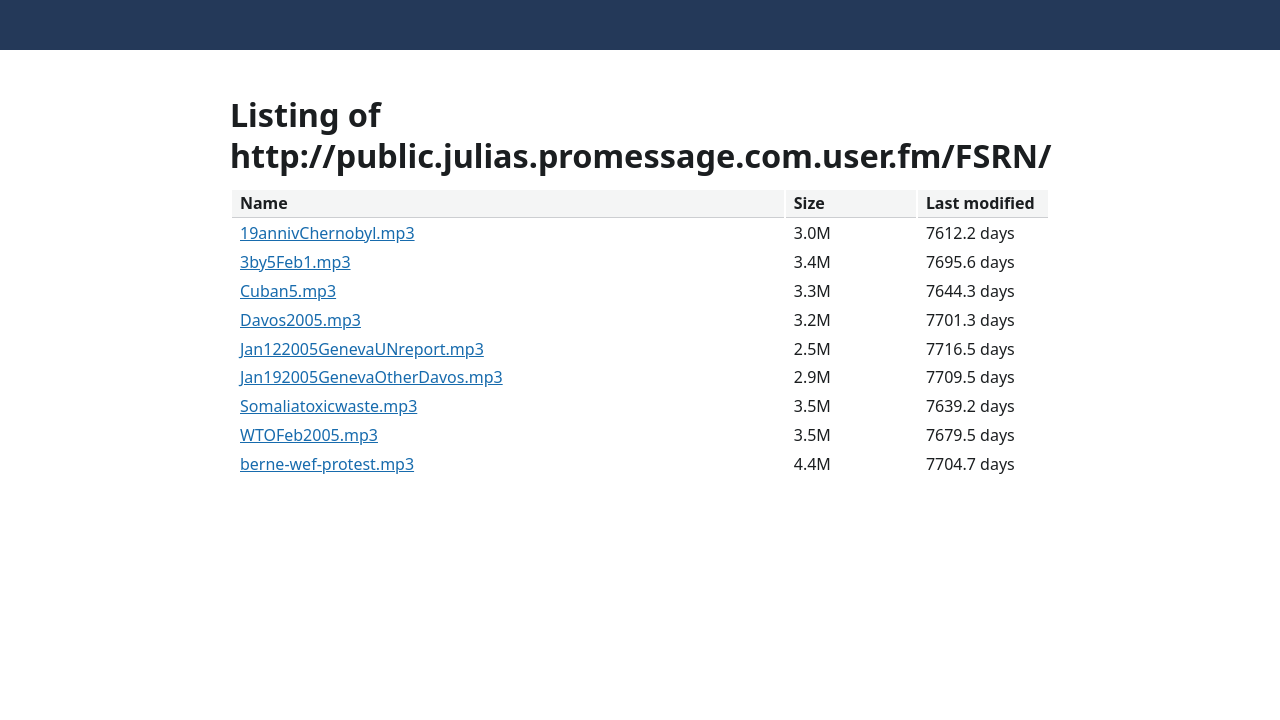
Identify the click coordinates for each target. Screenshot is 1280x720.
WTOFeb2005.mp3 (309, 435)
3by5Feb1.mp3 (295, 262)
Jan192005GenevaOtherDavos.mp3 (371, 377)
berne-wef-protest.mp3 (327, 464)
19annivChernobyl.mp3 (327, 233)
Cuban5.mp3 (288, 291)
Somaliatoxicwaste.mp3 (328, 406)
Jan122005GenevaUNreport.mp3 (362, 349)
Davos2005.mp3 (300, 320)
